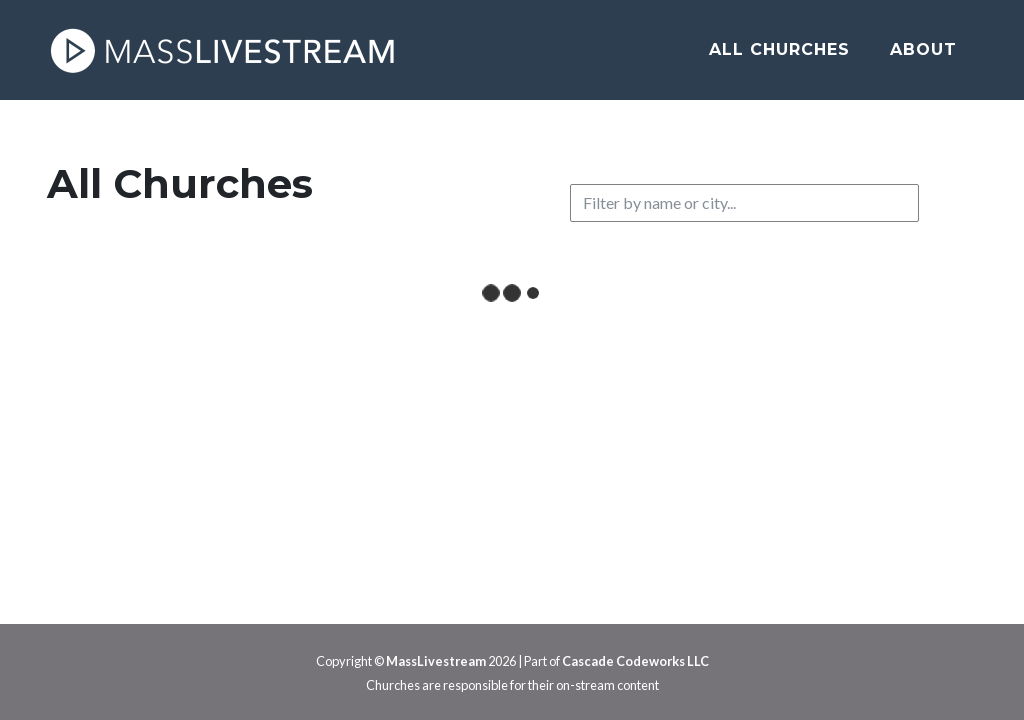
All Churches (779, 49)
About (923, 49)
